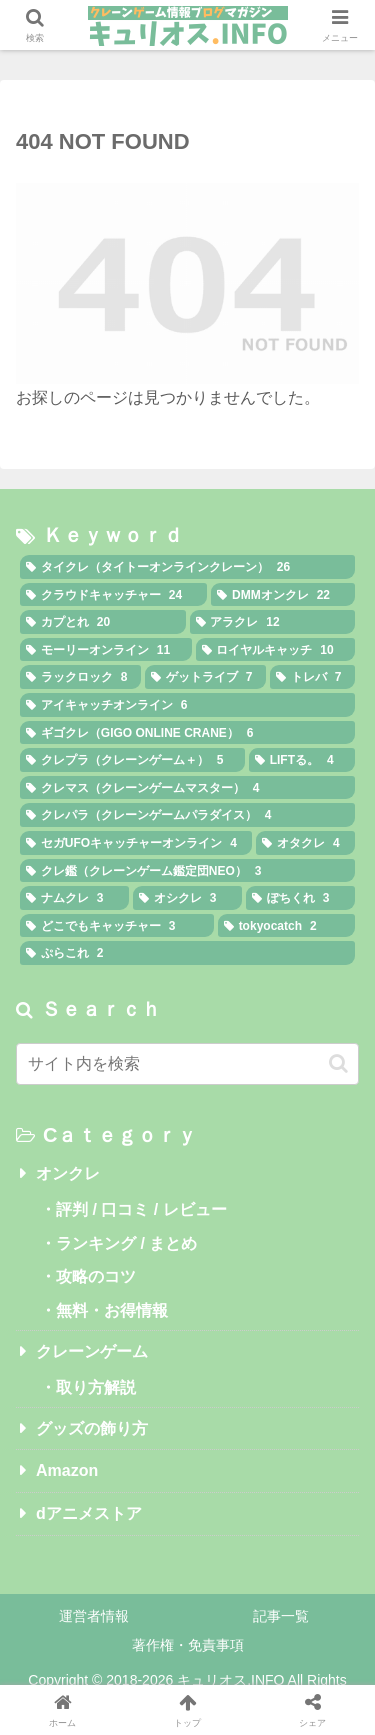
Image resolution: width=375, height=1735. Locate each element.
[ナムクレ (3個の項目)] (74, 898)
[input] (187, 1064)
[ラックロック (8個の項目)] (80, 677)
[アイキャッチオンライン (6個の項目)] (187, 705)
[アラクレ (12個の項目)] (273, 622)
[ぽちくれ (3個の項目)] (300, 898)
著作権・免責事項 (188, 1645)
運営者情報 (94, 1616)
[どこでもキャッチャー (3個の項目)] (117, 926)
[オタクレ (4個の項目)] (305, 843)
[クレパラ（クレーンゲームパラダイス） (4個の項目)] (187, 815)
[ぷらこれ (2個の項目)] (187, 953)
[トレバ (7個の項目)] (312, 677)
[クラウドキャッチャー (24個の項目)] (113, 595)
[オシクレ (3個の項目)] (187, 898)
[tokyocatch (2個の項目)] (286, 926)
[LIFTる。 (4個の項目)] (302, 760)
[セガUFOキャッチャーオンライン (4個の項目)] (136, 843)
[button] (338, 1063)
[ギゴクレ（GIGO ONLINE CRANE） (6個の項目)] (187, 733)
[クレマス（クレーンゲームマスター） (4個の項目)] (187, 788)
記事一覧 (281, 1616)
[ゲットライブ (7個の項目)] (205, 677)
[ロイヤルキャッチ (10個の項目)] (276, 650)
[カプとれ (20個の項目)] (103, 622)
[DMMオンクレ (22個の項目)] (283, 595)
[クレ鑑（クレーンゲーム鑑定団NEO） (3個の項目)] (187, 871)
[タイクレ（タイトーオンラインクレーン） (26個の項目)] (187, 567)
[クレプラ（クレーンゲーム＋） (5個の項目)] (132, 760)
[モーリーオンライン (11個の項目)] (106, 650)
